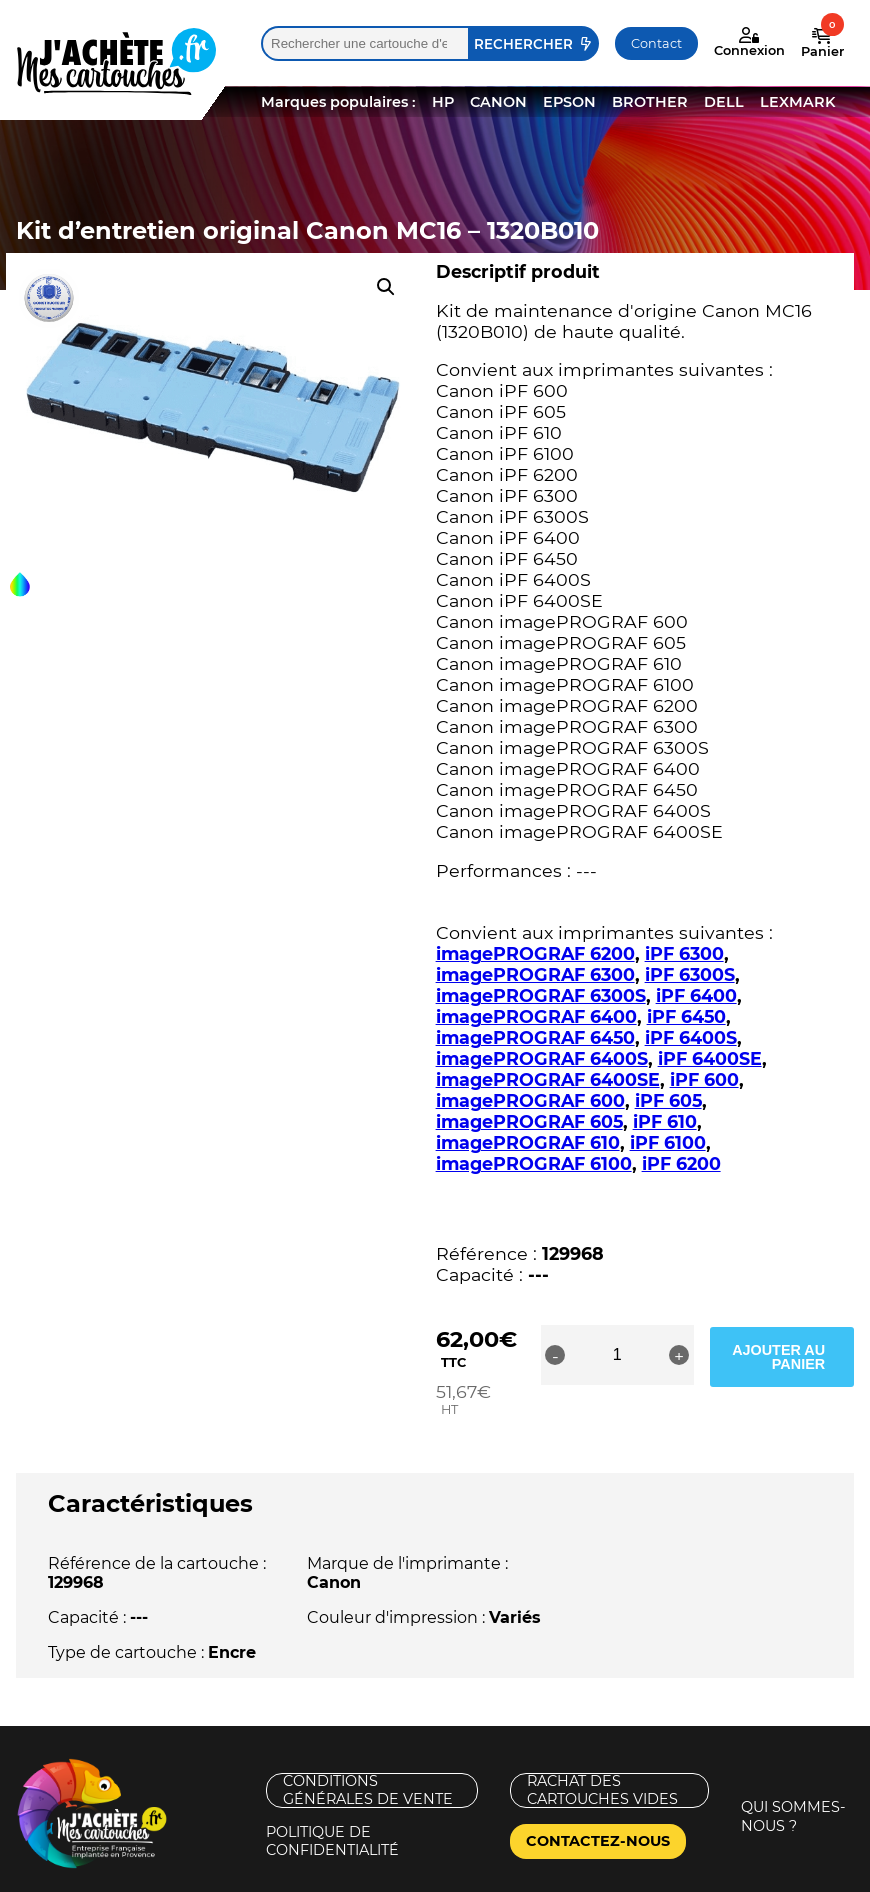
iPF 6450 (686, 1016)
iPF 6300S (690, 974)
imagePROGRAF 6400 (536, 1016)
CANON (498, 102)
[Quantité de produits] (636, 1334)
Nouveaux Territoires (593, 1880)
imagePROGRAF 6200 (535, 953)
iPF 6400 (696, 995)
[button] (386, 287)
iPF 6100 (785, 1121)
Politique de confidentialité (332, 1799)
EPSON (569, 102)
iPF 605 (668, 1100)
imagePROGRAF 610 (645, 1121)
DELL (724, 102)
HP (443, 102)
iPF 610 (511, 1121)
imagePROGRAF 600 (530, 1100)
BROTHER (650, 102)
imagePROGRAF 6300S (541, 995)
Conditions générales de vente (368, 1748)
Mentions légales (84, 1880)
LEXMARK (797, 102)
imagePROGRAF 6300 (535, 974)
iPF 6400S (691, 1037)
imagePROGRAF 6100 (534, 1142)
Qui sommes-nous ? (793, 1774)
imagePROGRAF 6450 (535, 1037)
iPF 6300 (684, 953)
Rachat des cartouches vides (602, 1748)
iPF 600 (704, 1079)
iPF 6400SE (710, 1058)
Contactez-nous (598, 1799)
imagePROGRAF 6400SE (548, 1079)
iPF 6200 (681, 1142)
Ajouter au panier (791, 1334)
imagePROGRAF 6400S (542, 1058)
